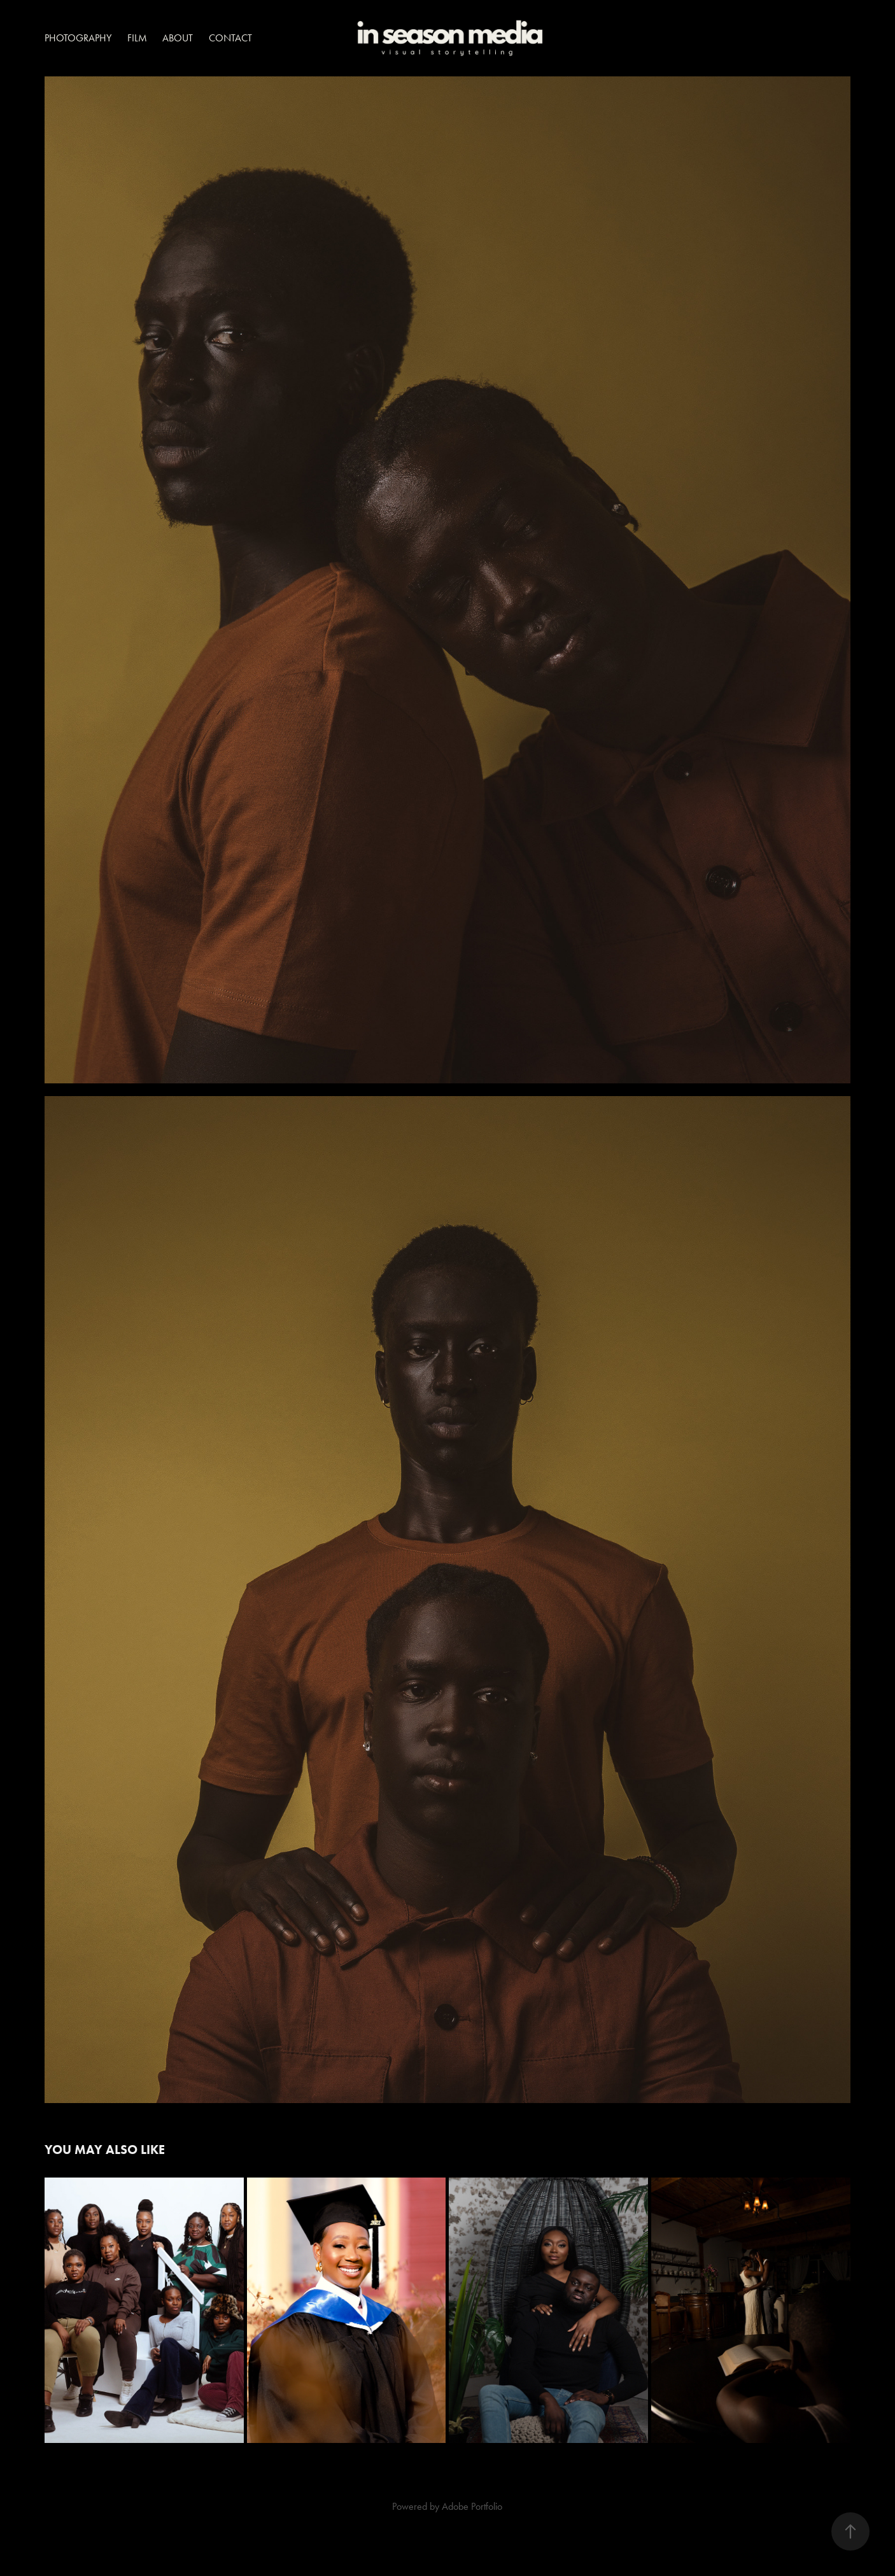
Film (137, 38)
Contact (230, 38)
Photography (78, 38)
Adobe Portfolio (472, 2506)
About (177, 38)
